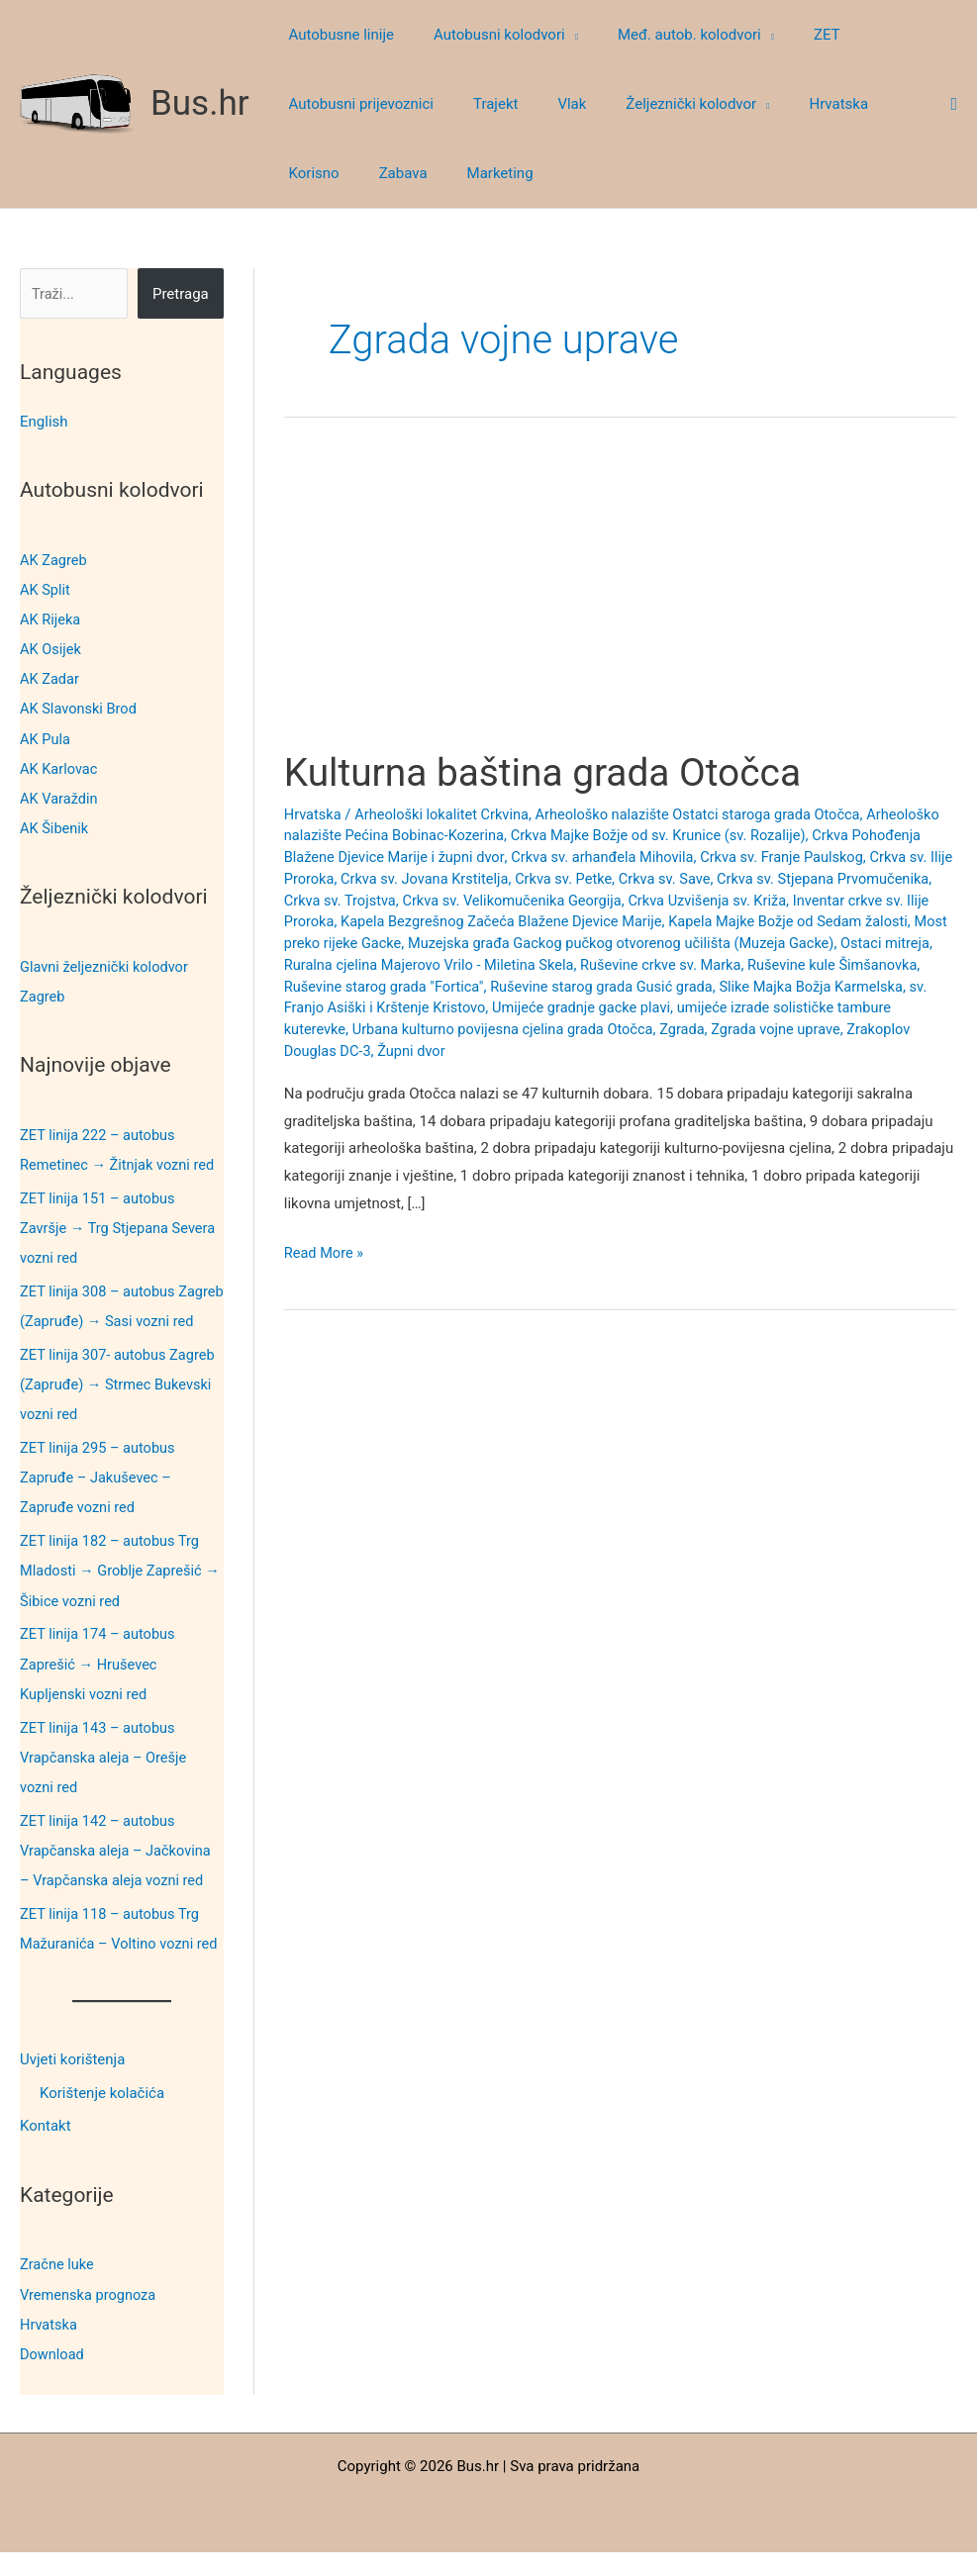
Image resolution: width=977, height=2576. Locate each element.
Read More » (325, 1254)
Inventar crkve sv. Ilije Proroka (422, 921)
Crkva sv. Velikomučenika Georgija (681, 900)
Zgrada (918, 1029)
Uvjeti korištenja (72, 2084)
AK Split (45, 590)
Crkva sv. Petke (728, 879)
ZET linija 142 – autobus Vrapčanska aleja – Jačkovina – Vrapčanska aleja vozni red (118, 1875)
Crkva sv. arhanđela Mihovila (686, 857)
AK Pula (45, 738)
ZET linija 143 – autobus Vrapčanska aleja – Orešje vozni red (106, 1783)
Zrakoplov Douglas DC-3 (503, 1051)
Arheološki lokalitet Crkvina (446, 814)
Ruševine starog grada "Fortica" (617, 987)
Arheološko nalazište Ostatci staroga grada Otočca (709, 814)
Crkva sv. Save (832, 879)
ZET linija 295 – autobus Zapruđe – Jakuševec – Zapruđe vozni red (99, 1504)
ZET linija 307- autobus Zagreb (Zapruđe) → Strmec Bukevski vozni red (120, 1412)
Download (53, 2378)
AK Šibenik (55, 827)
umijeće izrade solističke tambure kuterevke (428, 1029)
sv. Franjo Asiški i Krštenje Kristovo (638, 1007)
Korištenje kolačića (102, 2118)
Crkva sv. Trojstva (504, 900)
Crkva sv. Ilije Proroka (421, 879)
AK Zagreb (54, 560)
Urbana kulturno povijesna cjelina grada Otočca (733, 1029)
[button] (556, 34)
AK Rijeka (51, 619)
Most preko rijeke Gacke (523, 943)
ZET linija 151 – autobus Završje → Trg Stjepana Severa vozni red (120, 1226)
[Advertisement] (620, 601)
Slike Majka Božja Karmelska (422, 1007)
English (44, 421)
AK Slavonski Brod (80, 708)
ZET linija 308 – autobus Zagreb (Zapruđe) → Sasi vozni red (103, 1319)
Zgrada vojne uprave (350, 1051)
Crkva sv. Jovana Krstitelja (585, 879)
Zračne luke (58, 2289)
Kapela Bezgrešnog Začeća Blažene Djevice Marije (692, 921)
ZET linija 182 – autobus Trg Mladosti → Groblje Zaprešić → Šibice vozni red (113, 1597)
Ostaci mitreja (440, 965)
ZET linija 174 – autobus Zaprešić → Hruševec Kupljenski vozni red (99, 1690)
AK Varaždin (60, 798)
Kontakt (45, 2151)
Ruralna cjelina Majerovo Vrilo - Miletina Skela (641, 965)
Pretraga (180, 294)
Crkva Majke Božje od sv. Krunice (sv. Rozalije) (748, 835)
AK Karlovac (60, 768)
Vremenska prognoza (90, 2319)
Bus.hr (199, 103)
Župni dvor (623, 1051)
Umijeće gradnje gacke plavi (852, 1007)
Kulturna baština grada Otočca (550, 772)
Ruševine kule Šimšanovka (420, 987)
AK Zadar (50, 679)
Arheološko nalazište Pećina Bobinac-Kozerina (437, 835)
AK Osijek (51, 649)
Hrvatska (49, 2348)
